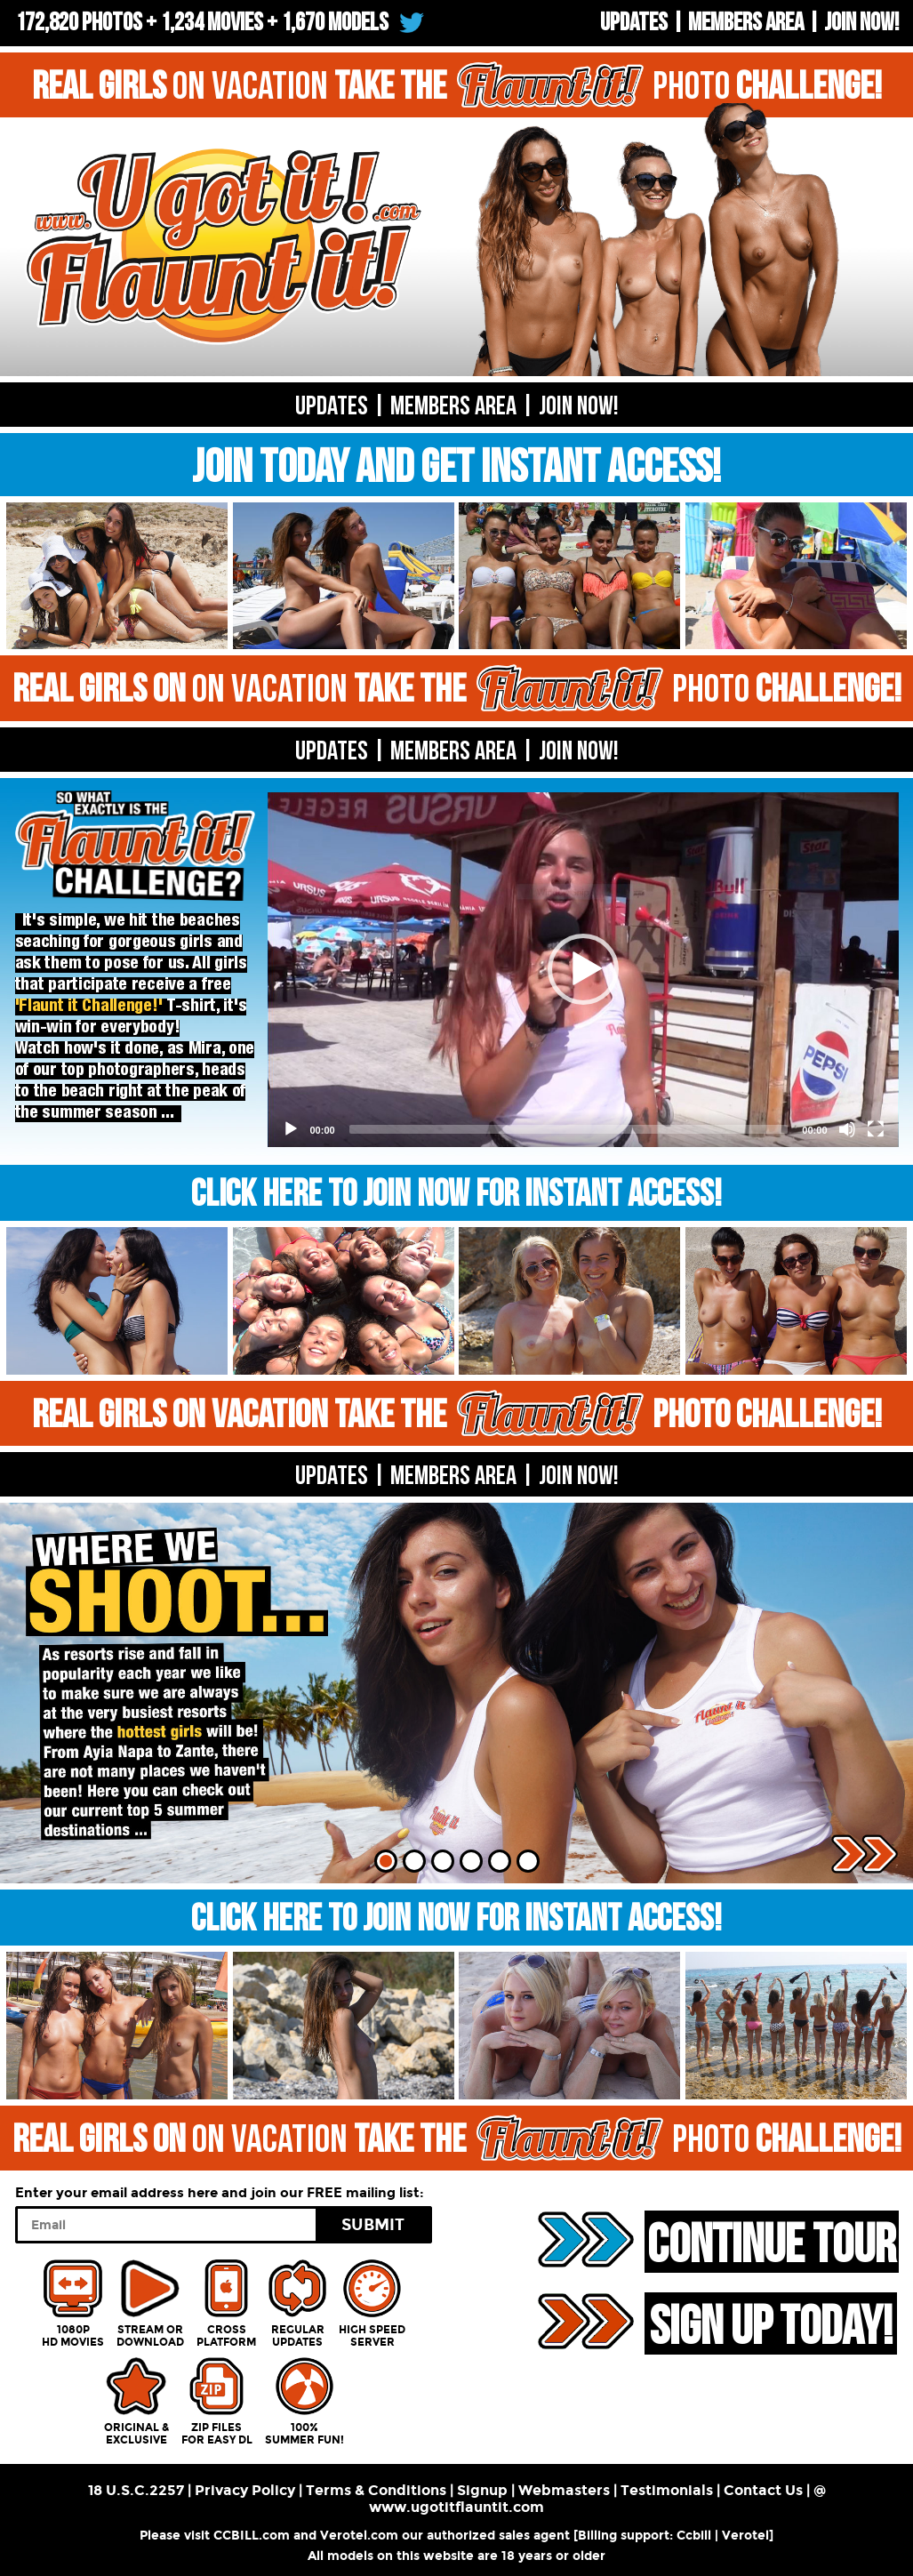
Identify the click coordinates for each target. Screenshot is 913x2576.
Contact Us (763, 2490)
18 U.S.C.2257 (136, 2490)
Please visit (176, 2535)
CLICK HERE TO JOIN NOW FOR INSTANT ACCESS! (456, 1194)
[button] (583, 969)
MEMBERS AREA (453, 751)
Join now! (861, 22)
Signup (482, 2490)
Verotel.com (359, 2535)
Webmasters (564, 2490)
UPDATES (634, 22)
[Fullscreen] (876, 1129)
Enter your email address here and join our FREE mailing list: (219, 2193)
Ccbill (694, 2535)
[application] (583, 969)
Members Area (746, 22)
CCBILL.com (251, 2535)
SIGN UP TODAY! (771, 2325)
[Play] (291, 1129)
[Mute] (847, 1129)
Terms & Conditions (376, 2490)
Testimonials (667, 2490)
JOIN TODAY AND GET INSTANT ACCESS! (456, 468)
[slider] (569, 1129)
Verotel (745, 2535)
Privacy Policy (245, 2490)
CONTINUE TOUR (771, 2243)
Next (864, 1854)
